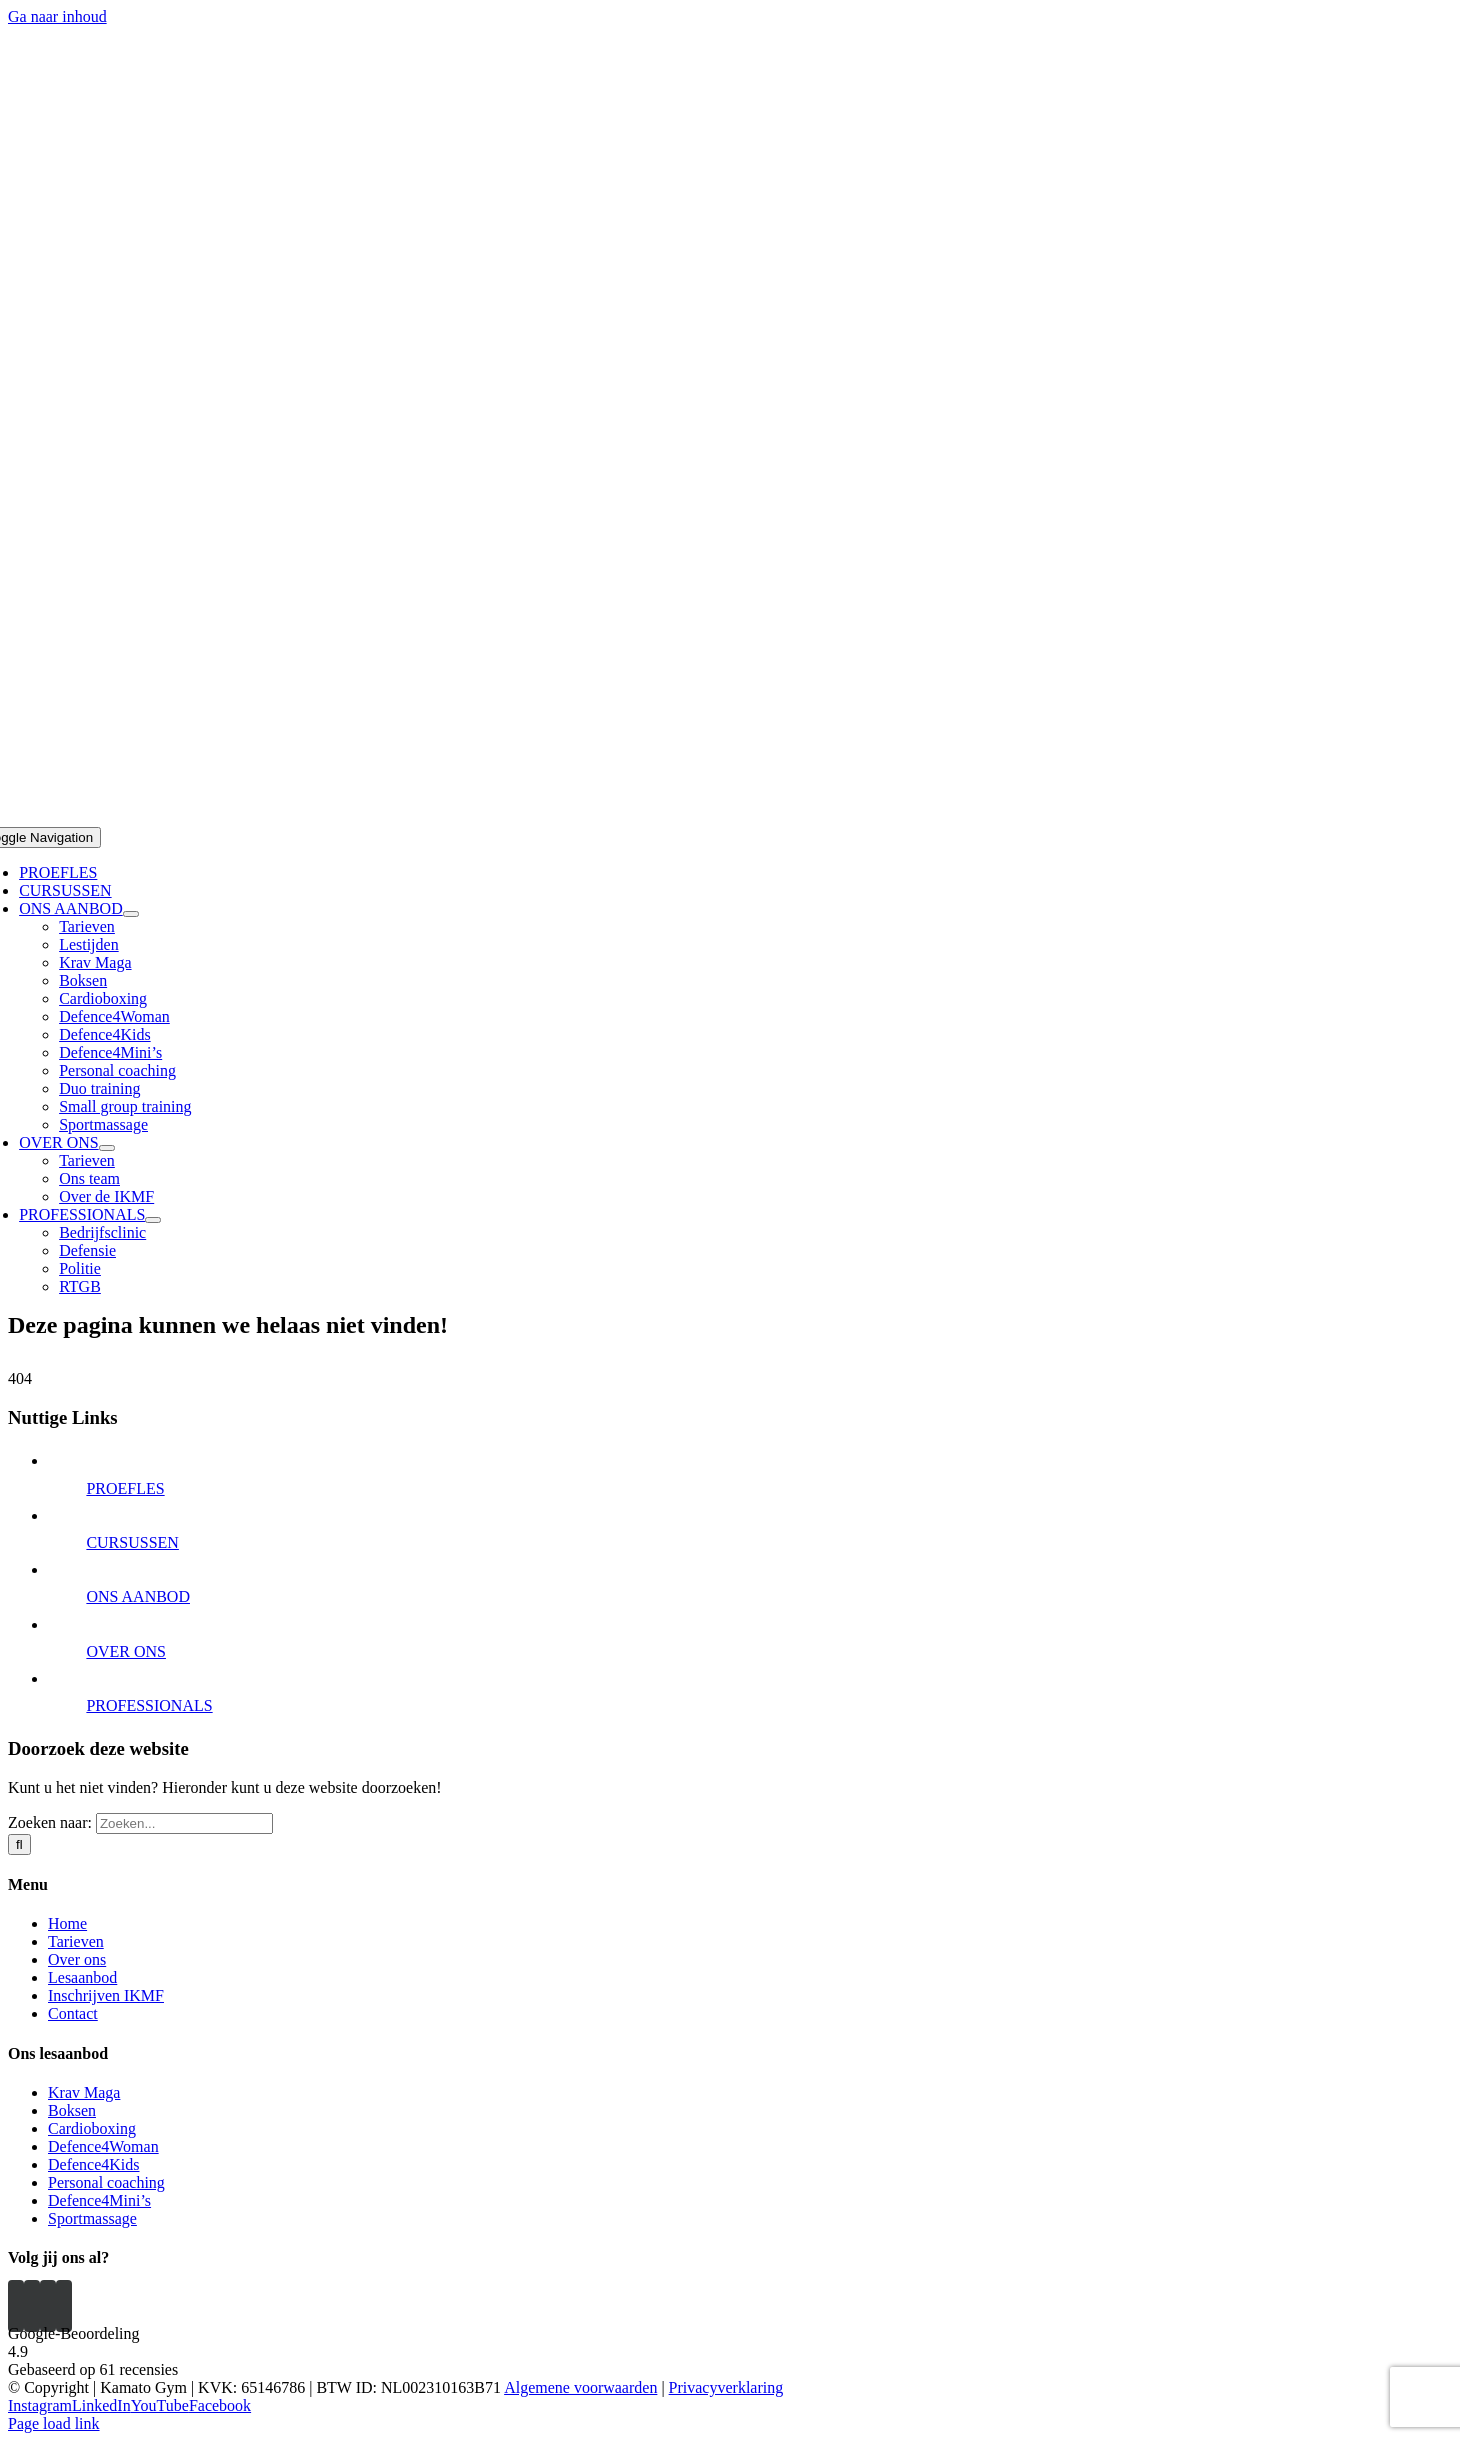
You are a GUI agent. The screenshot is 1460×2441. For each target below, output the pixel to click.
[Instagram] (16, 2306)
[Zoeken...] (184, 1823)
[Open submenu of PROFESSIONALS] (153, 1220)
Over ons (77, 1959)
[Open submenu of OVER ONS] (107, 1148)
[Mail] (64, 2306)
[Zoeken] (19, 1844)
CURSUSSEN (132, 1542)
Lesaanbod (82, 1977)
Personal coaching (106, 2182)
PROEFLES (125, 1488)
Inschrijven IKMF (106, 1995)
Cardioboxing (92, 2128)
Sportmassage (92, 2218)
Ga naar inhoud (57, 16)
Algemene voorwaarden (580, 2387)
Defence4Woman (103, 2146)
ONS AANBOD (138, 1596)
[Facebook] (48, 2306)
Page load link (54, 2423)
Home (67, 1923)
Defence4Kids (94, 2164)
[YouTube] (32, 2306)
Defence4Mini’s (99, 2200)
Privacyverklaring (726, 2387)
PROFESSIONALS (149, 1705)
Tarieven (76, 1941)
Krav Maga (84, 2092)
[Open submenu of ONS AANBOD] (131, 914)
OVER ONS (126, 1651)
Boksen (72, 2110)
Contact (73, 2013)
